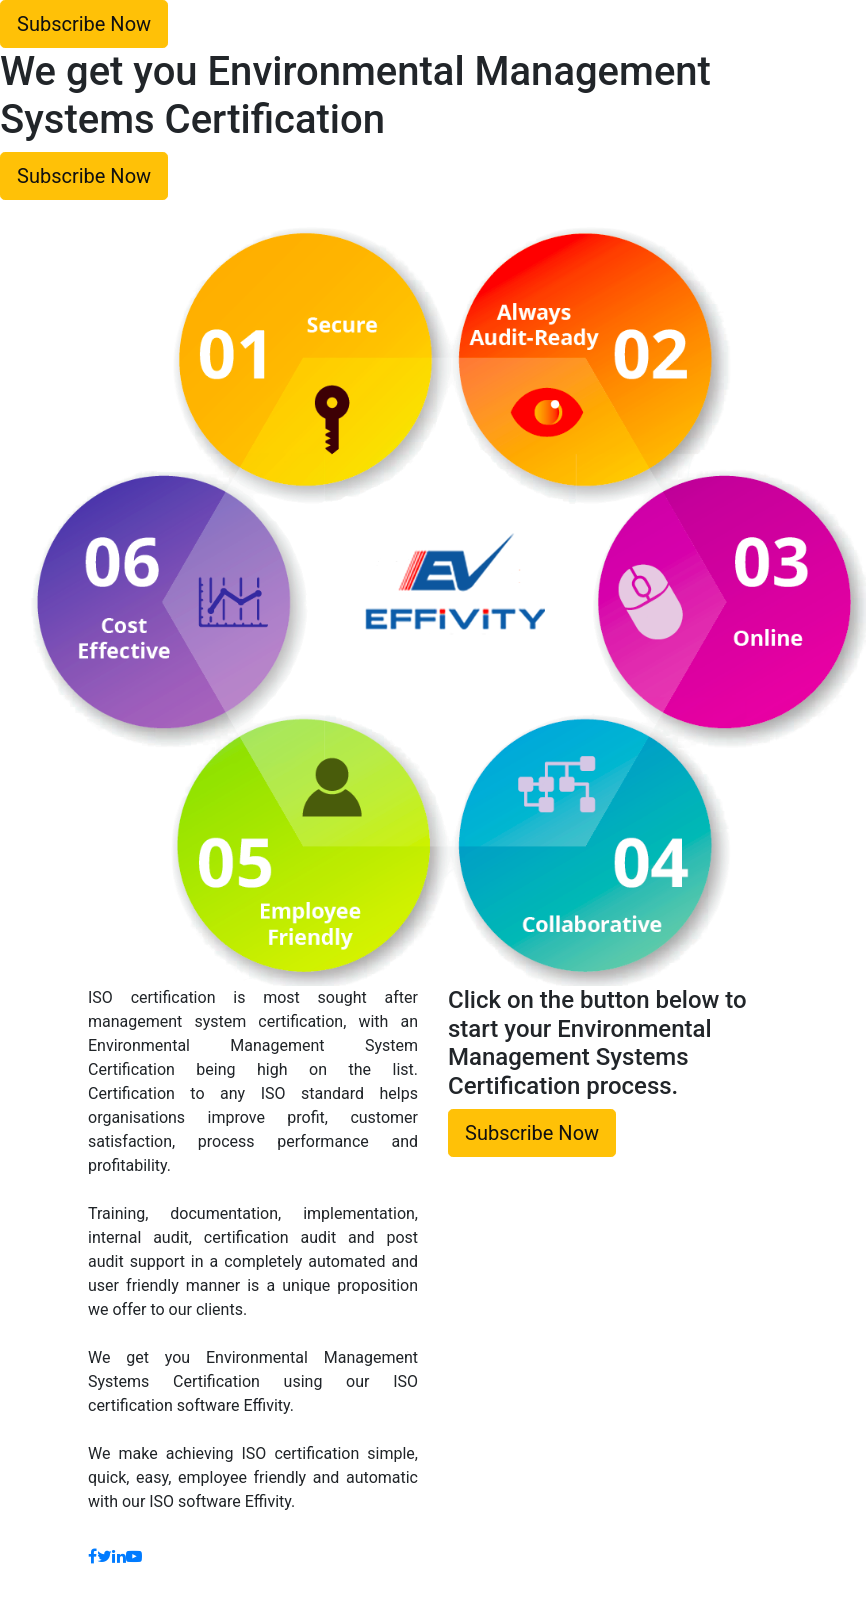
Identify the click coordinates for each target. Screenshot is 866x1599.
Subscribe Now (84, 24)
